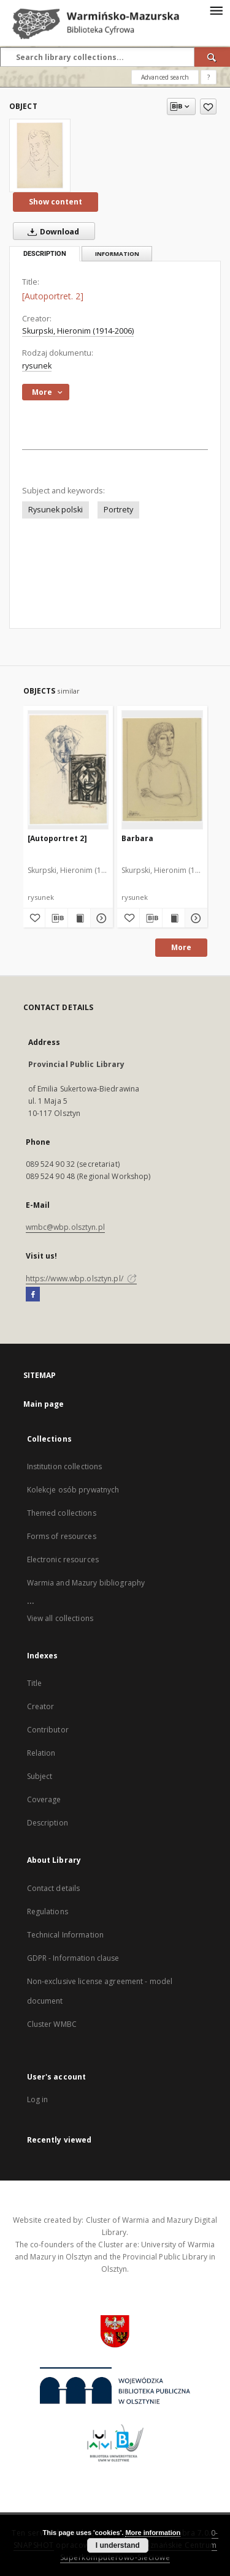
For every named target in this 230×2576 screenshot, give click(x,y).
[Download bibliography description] (56, 918)
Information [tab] (117, 254)
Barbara (137, 838)
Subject (40, 1776)
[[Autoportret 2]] (68, 769)
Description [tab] (44, 254)
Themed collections (61, 1513)
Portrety (118, 509)
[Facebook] (33, 1294)
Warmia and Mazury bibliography (86, 1583)
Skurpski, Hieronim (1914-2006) (78, 331)
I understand (118, 2545)
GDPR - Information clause (73, 1958)
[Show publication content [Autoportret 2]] (79, 918)
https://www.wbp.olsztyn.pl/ (81, 1278)
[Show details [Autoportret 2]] (100, 918)
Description (47, 1823)
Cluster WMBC (52, 2024)
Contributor (48, 1729)
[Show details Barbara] (194, 918)
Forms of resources (61, 1536)
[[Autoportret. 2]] (40, 155)
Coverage (44, 1799)
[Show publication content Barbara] (174, 918)
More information (152, 2532)
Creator (41, 1706)
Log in (37, 2099)
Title (34, 1683)
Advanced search (165, 77)
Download (51, 231)
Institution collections (64, 1466)
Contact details (53, 1888)
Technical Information (65, 1935)
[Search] (212, 57)
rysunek (37, 366)
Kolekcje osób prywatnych (73, 1490)
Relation (41, 1753)
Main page (43, 1404)
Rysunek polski (55, 509)
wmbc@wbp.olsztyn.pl (65, 1227)
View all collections (60, 1618)
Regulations (47, 1911)
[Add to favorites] (208, 106)
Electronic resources (63, 1559)
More (181, 947)
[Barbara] (162, 769)
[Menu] (216, 10)
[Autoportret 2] (57, 838)
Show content (55, 202)
